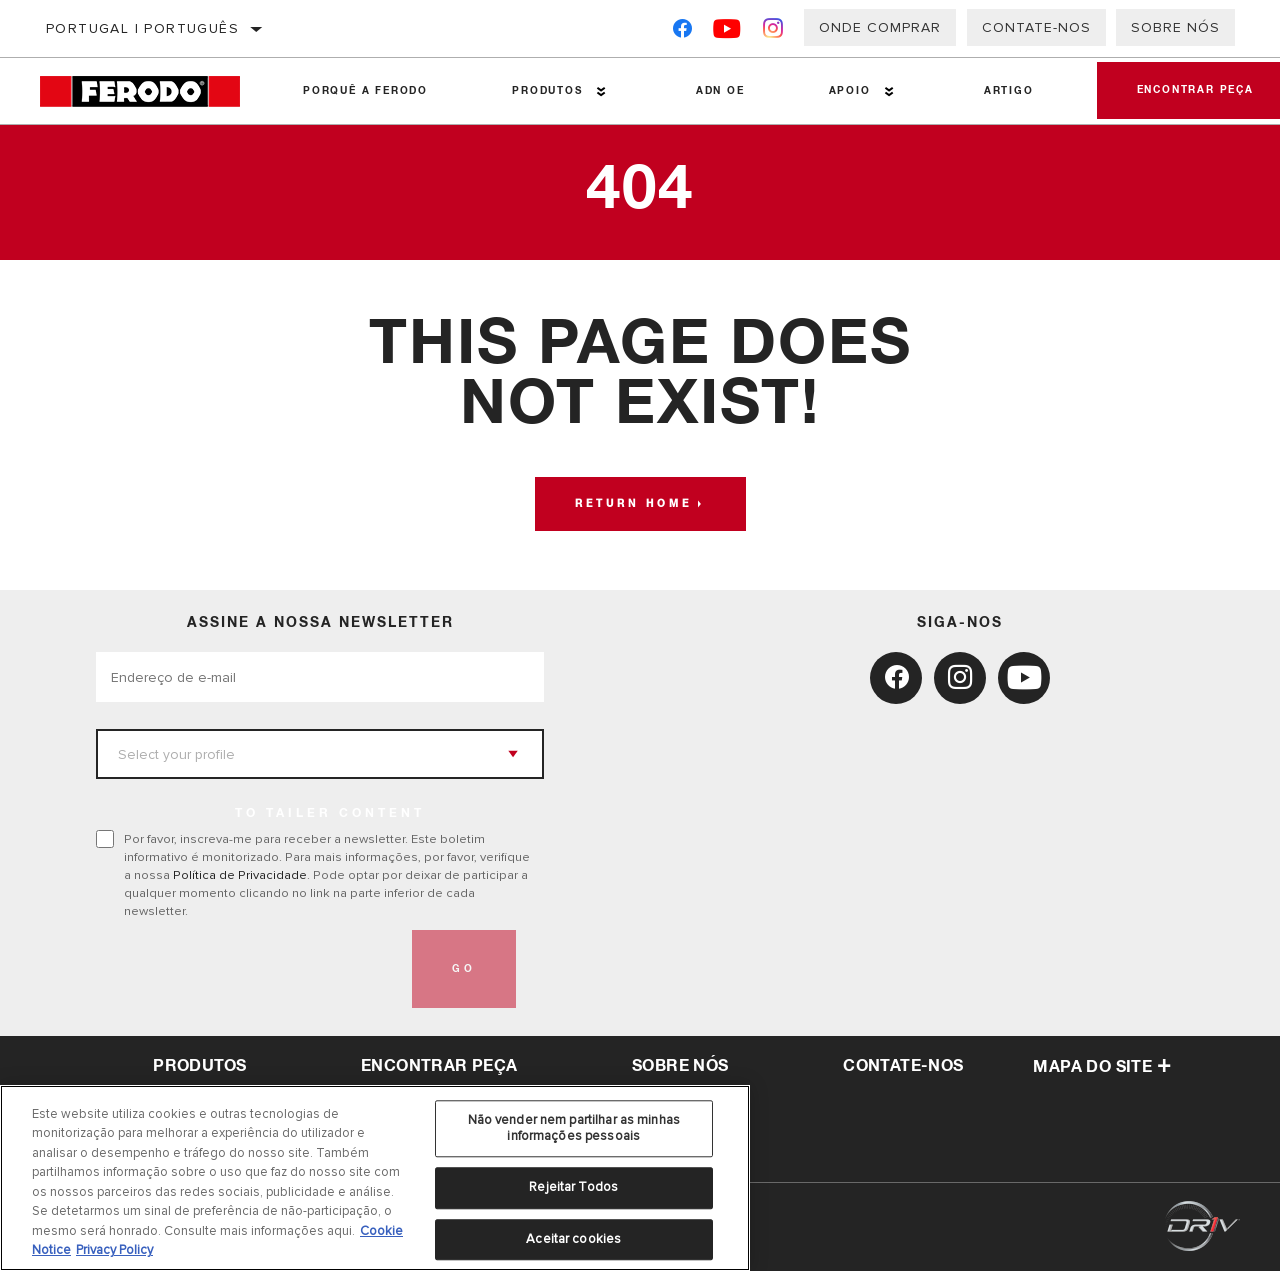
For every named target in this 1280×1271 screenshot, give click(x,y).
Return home (633, 504)
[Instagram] (773, 32)
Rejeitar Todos (573, 1187)
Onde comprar (880, 27)
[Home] (150, 91)
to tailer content (330, 814)
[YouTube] (727, 32)
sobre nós (680, 1066)
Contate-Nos (1036, 27)
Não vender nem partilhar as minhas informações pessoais (574, 1128)
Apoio (850, 91)
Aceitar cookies (573, 1239)
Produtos (547, 91)
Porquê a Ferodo (365, 91)
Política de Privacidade (240, 875)
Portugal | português (142, 28)
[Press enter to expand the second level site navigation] (601, 91)
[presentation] (248, 969)
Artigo (1009, 91)
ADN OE (720, 91)
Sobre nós (1175, 27)
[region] (375, 1178)
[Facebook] (682, 32)
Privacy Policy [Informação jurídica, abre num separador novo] (114, 1250)
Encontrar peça (439, 1066)
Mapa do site (1102, 1067)
